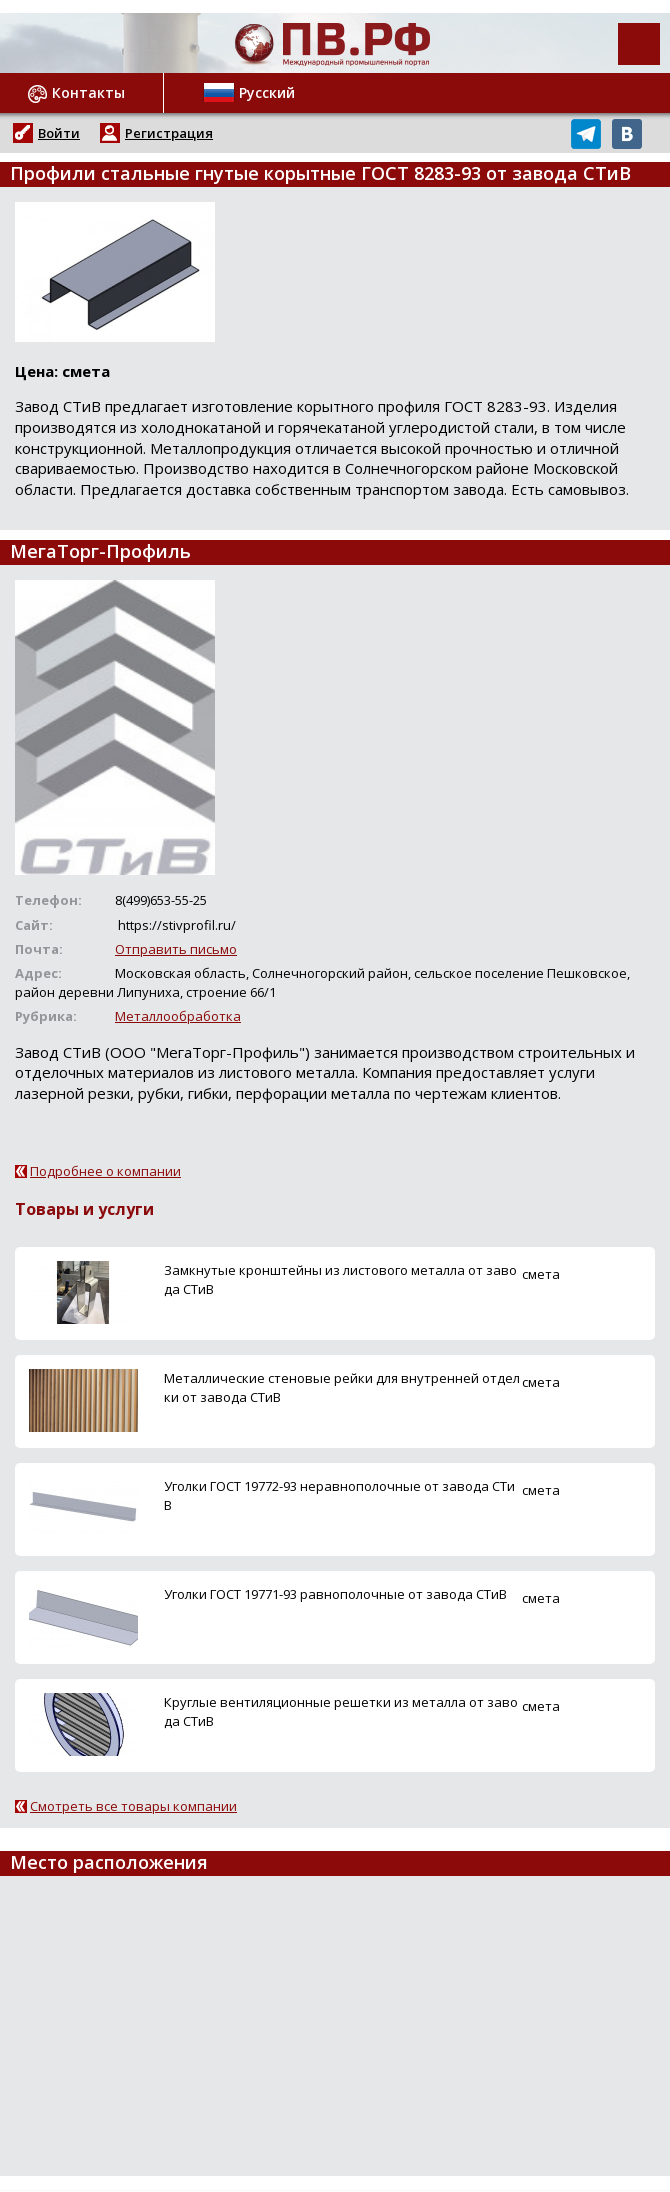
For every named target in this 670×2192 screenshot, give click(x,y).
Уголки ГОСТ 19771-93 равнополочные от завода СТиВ (335, 1594)
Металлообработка (178, 1016)
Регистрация (169, 133)
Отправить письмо (176, 949)
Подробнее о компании (105, 1171)
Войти (59, 133)
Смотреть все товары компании (133, 1806)
